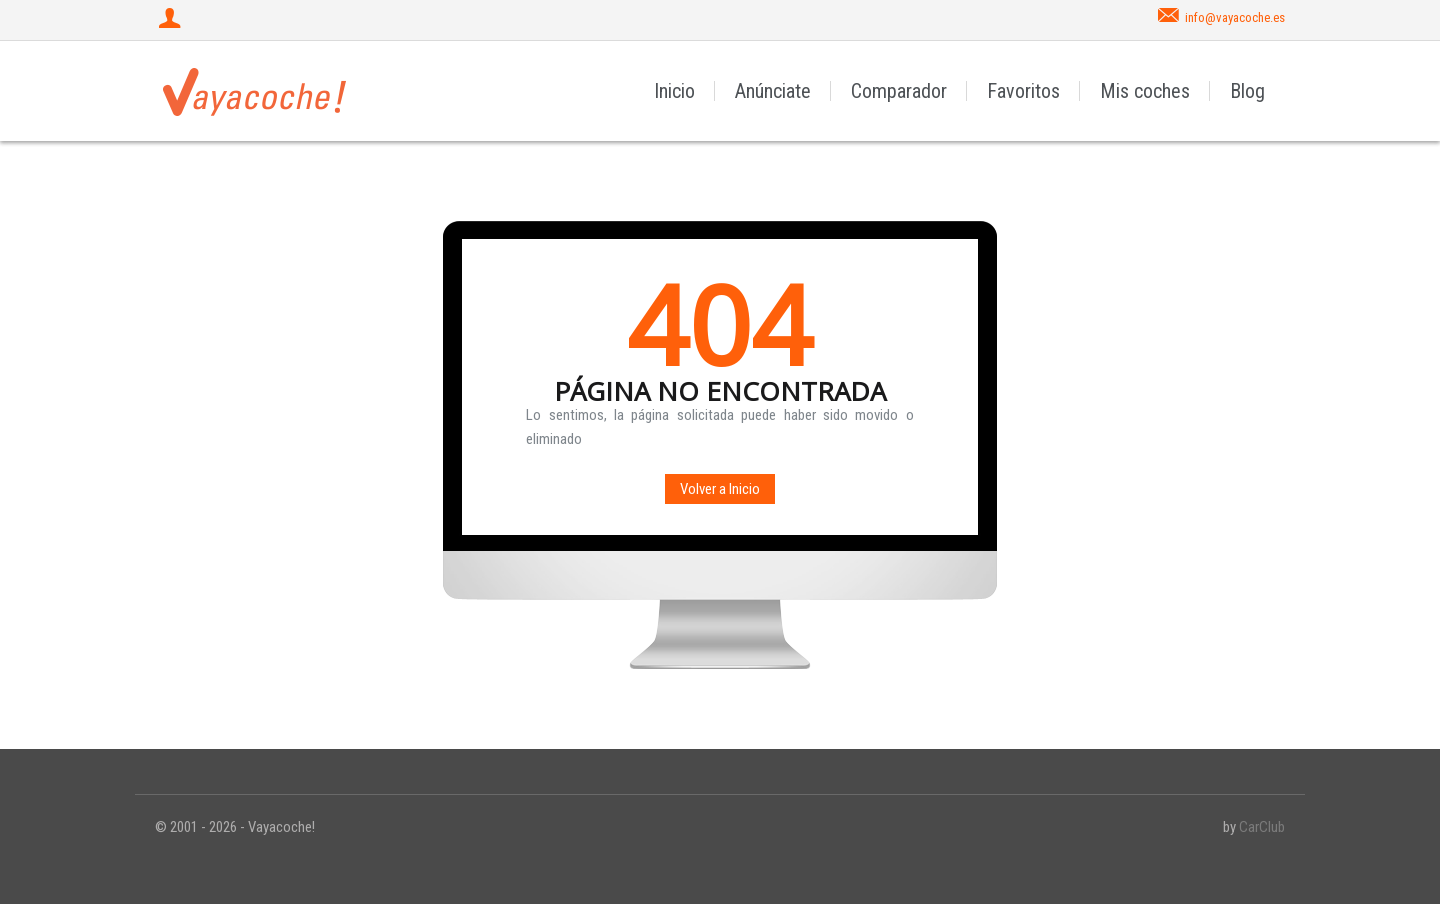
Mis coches (1145, 91)
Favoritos (1023, 91)
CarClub (1262, 827)
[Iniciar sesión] (172, 20)
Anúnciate (773, 91)
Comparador (899, 91)
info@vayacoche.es (1235, 17)
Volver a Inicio (720, 489)
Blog (1247, 91)
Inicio (674, 91)
